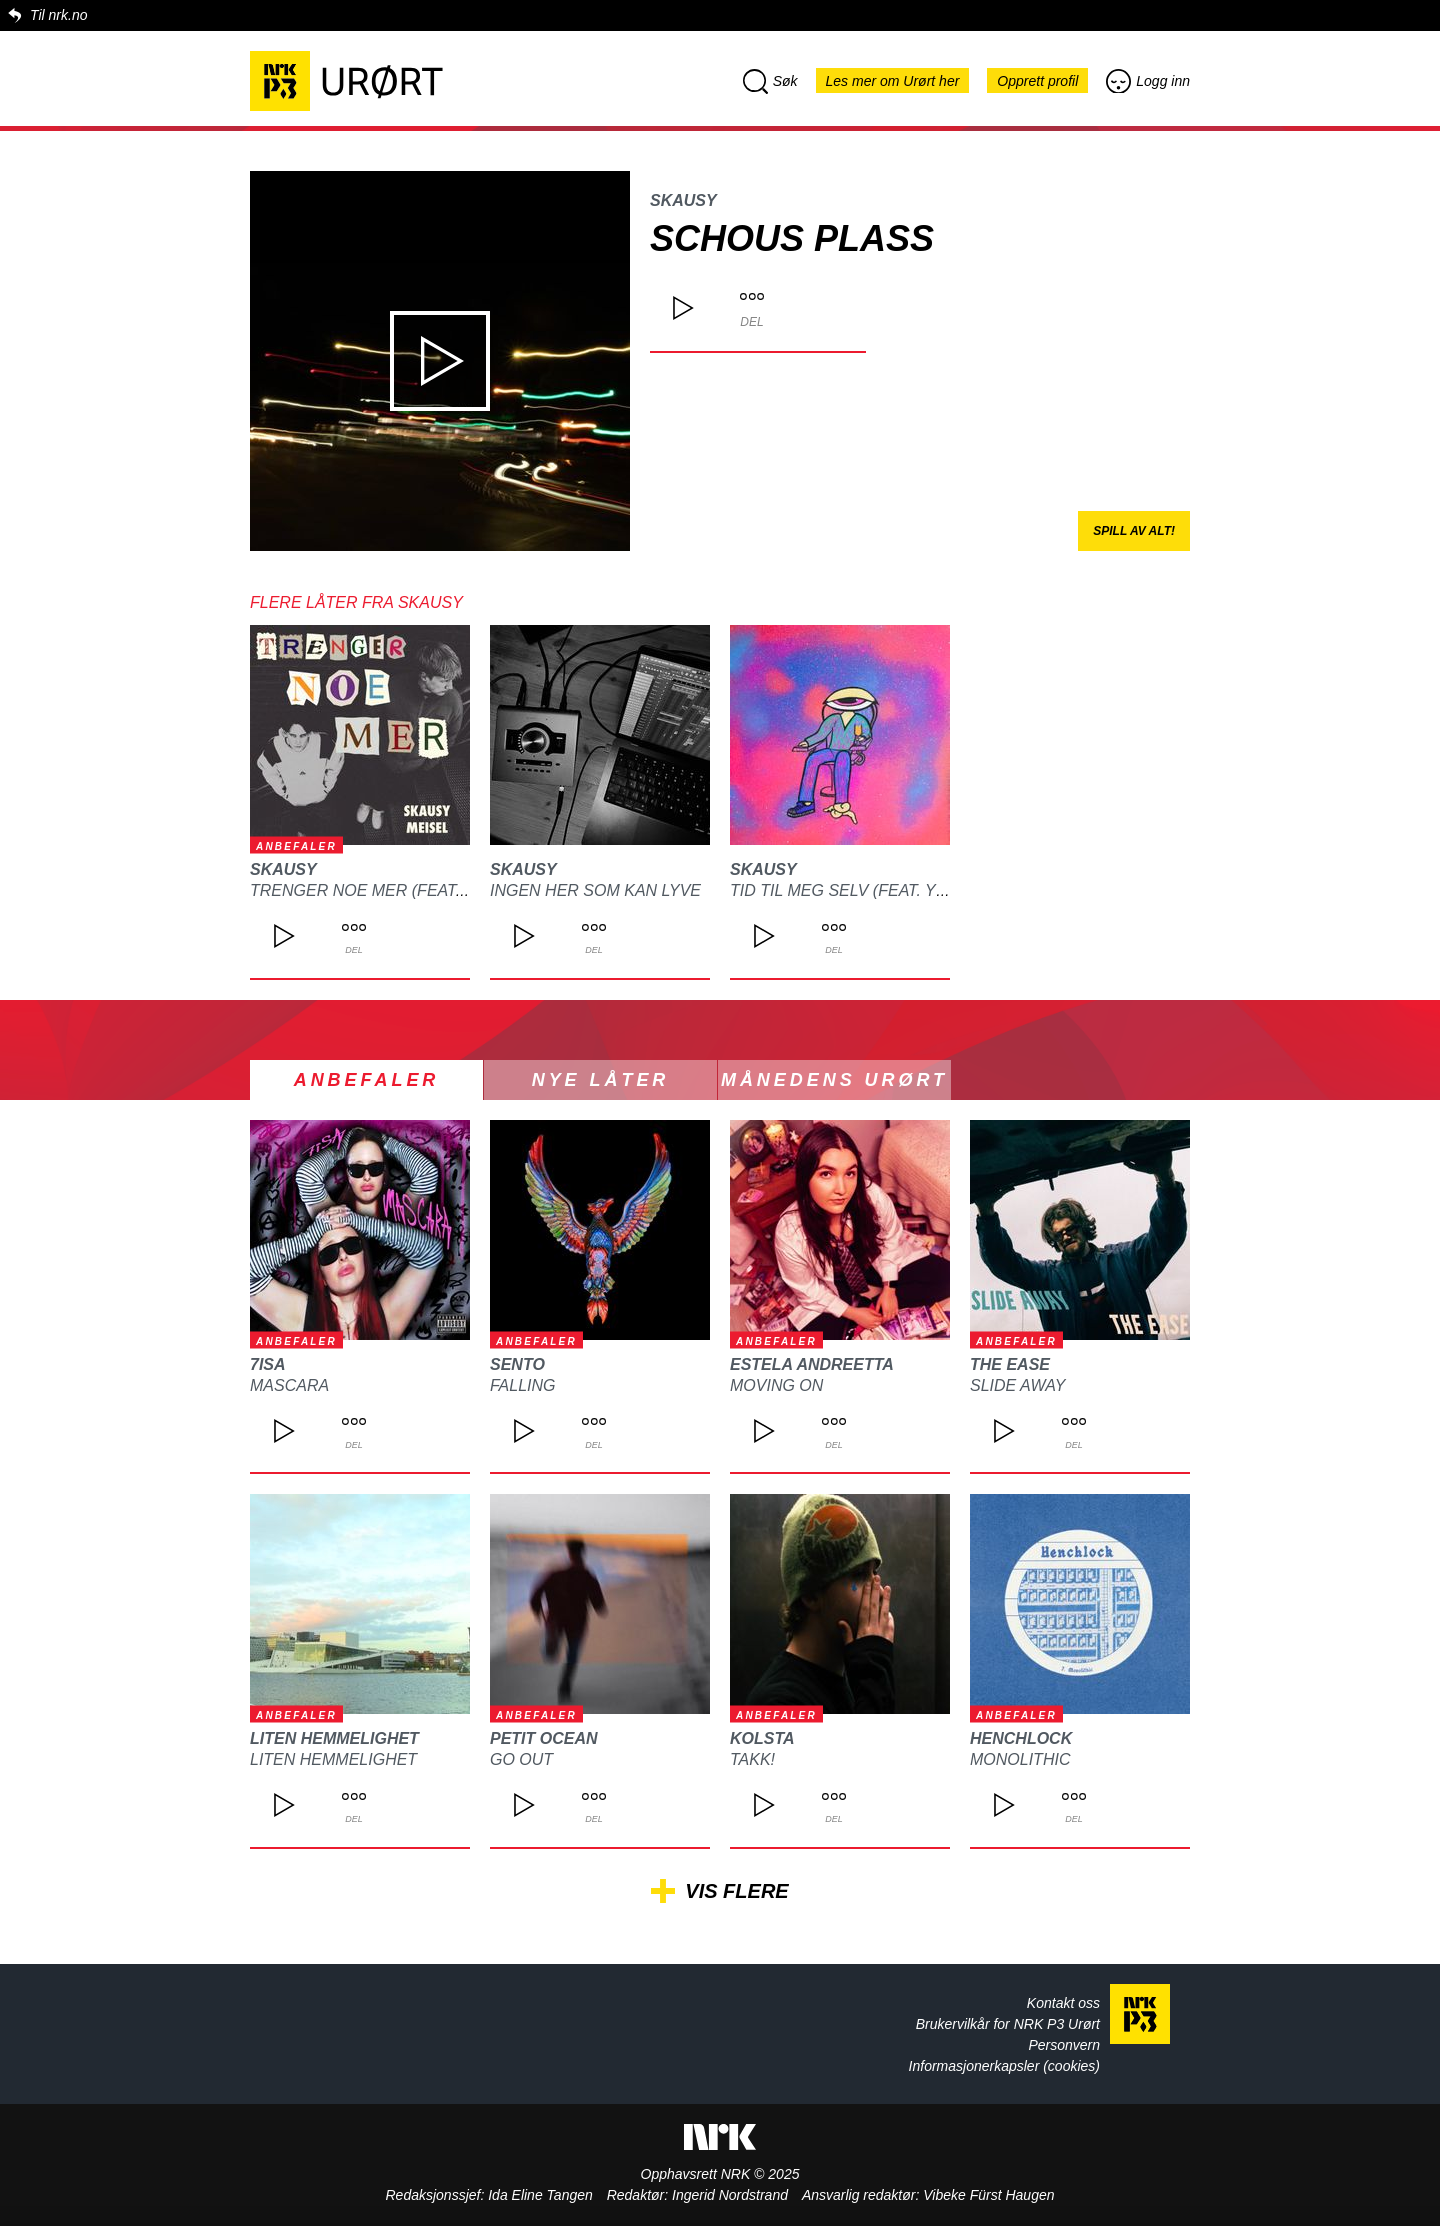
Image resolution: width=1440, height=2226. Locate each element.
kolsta (762, 1738)
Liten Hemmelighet (334, 1738)
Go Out (521, 1759)
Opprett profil (1037, 81)
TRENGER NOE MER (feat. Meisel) (389, 890)
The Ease (1010, 1364)
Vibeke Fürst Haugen (988, 2195)
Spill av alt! (1134, 531)
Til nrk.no (58, 15)
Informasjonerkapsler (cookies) (1004, 2066)
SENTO (517, 1364)
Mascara (289, 1385)
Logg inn (1148, 81)
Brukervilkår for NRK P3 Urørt (1008, 2024)
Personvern (1064, 2045)
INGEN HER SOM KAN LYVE (595, 890)
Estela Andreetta (812, 1364)
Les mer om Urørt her (893, 81)
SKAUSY (683, 200)
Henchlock (1021, 1738)
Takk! (752, 1759)
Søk (770, 81)
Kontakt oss (1063, 2003)
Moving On (776, 1385)
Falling (523, 1385)
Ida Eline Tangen (540, 2195)
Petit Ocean (544, 1738)
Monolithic (1020, 1759)
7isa (268, 1364)
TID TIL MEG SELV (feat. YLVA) (850, 890)
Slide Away (1017, 1385)
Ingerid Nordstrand (730, 2195)
